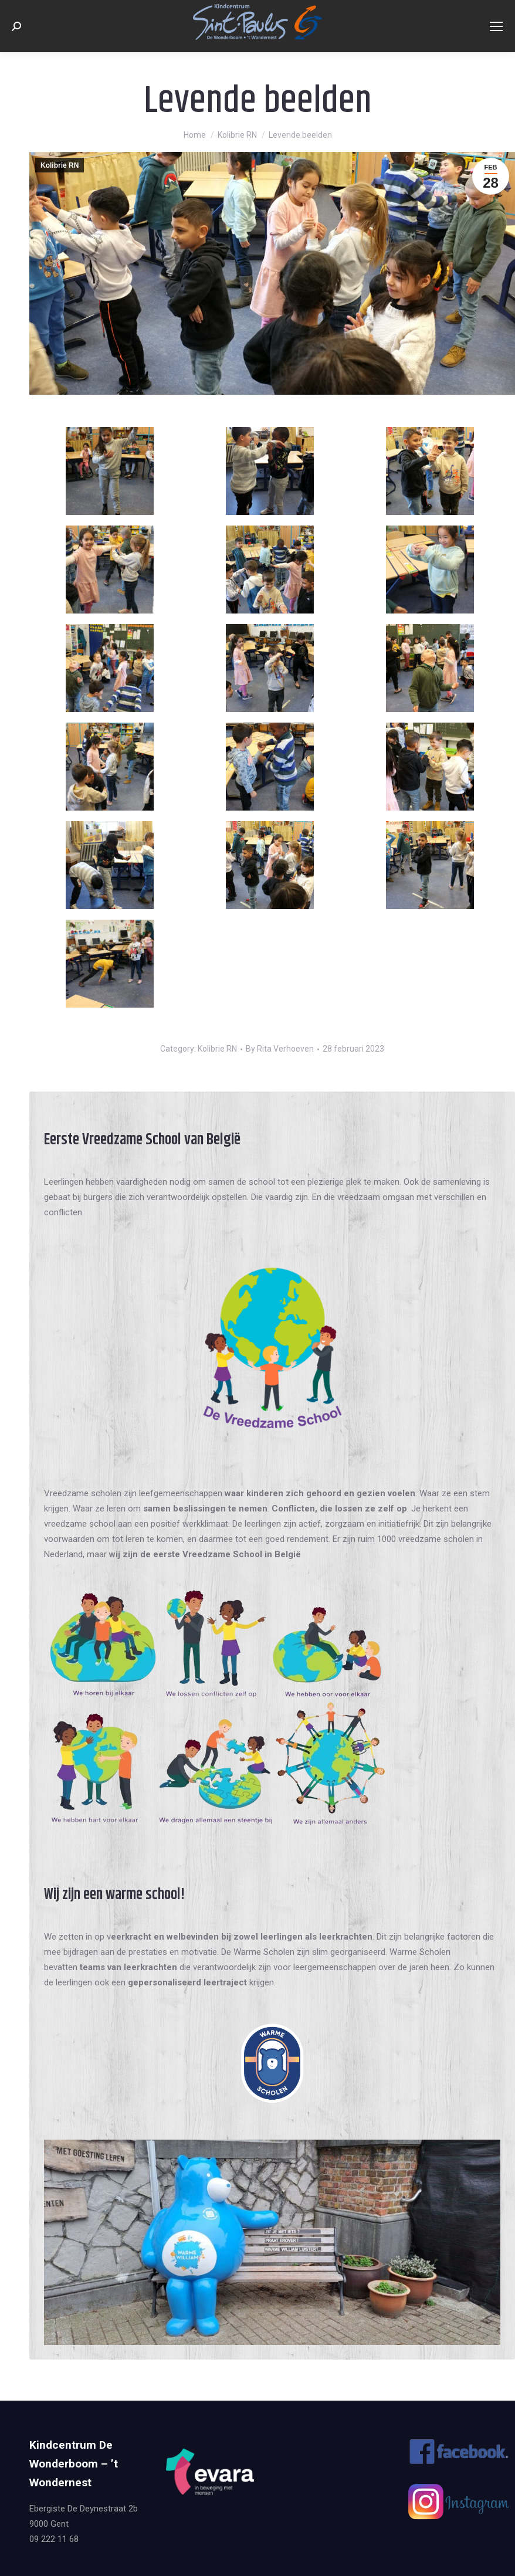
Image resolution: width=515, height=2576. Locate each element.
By (280, 1048)
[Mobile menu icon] (496, 26)
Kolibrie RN (59, 165)
